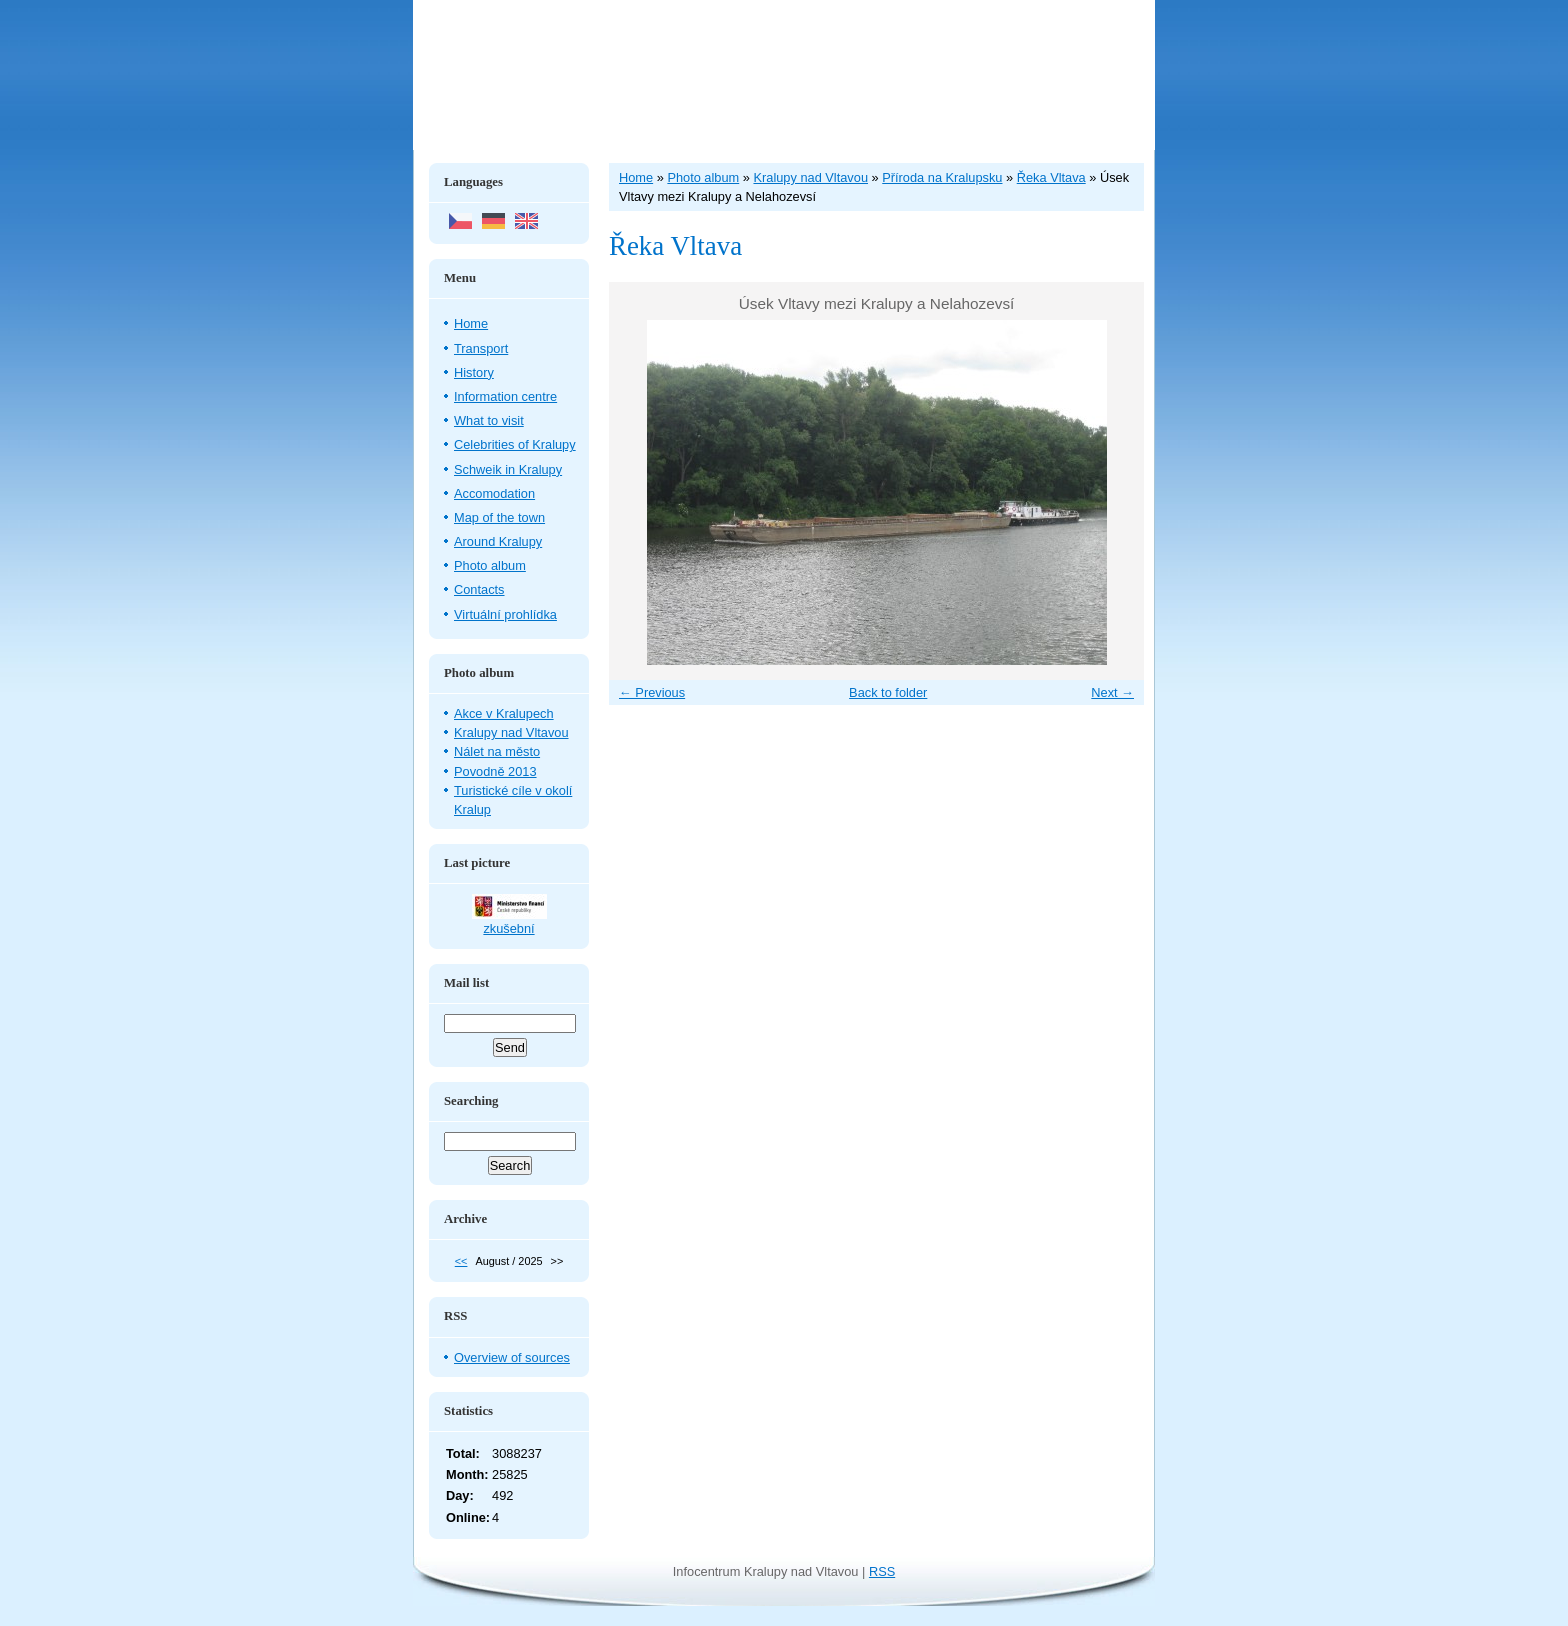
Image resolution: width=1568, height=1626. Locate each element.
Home (471, 323)
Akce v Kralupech (504, 713)
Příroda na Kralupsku (942, 177)
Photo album (490, 565)
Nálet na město (497, 751)
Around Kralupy (498, 541)
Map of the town (499, 517)
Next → (1112, 692)
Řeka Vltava (1051, 177)
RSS (882, 1571)
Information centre (505, 396)
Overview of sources (512, 1357)
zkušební (508, 928)
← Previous (652, 692)
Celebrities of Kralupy (515, 444)
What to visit (489, 420)
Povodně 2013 (495, 771)
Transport (481, 348)
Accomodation (494, 493)
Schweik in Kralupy (508, 469)
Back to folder (888, 692)
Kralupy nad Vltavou (511, 732)
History (474, 372)
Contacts (479, 589)
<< (461, 1261)
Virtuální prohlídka (505, 614)
